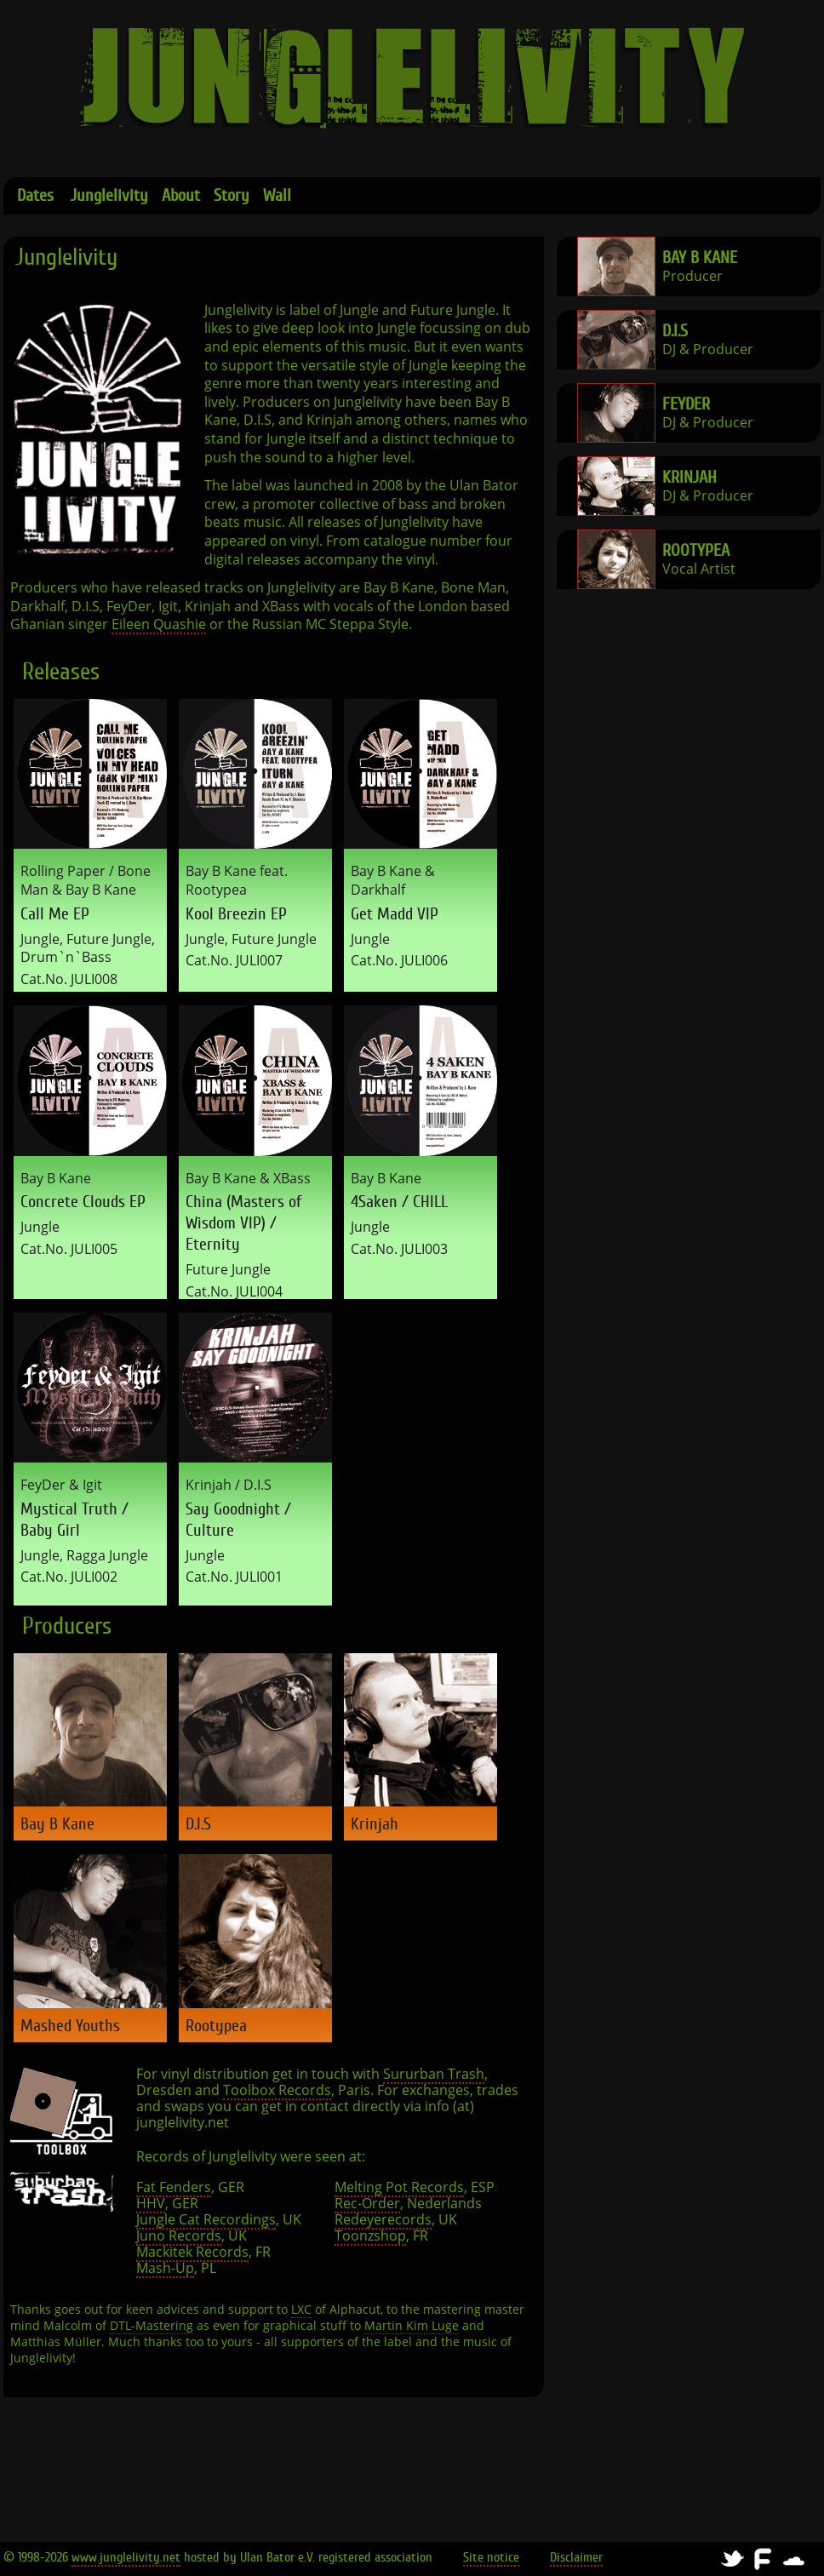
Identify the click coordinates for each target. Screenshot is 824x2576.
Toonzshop (370, 2236)
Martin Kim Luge (411, 2326)
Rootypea (696, 550)
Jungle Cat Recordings (206, 2220)
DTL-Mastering (151, 2326)
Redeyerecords (383, 2220)
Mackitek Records (192, 2252)
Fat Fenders (173, 2187)
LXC (301, 2310)
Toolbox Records (277, 2090)
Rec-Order (367, 2203)
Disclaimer (576, 2557)
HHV (150, 2203)
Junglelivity (109, 195)
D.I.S (675, 331)
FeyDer (686, 404)
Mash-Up (165, 2268)
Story (231, 195)
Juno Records (178, 2236)
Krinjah (689, 477)
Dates (35, 195)
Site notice (491, 2557)
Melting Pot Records (399, 2187)
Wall (277, 195)
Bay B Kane (699, 257)
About (181, 195)
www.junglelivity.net (126, 2557)
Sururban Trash (433, 2074)
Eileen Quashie (159, 624)
